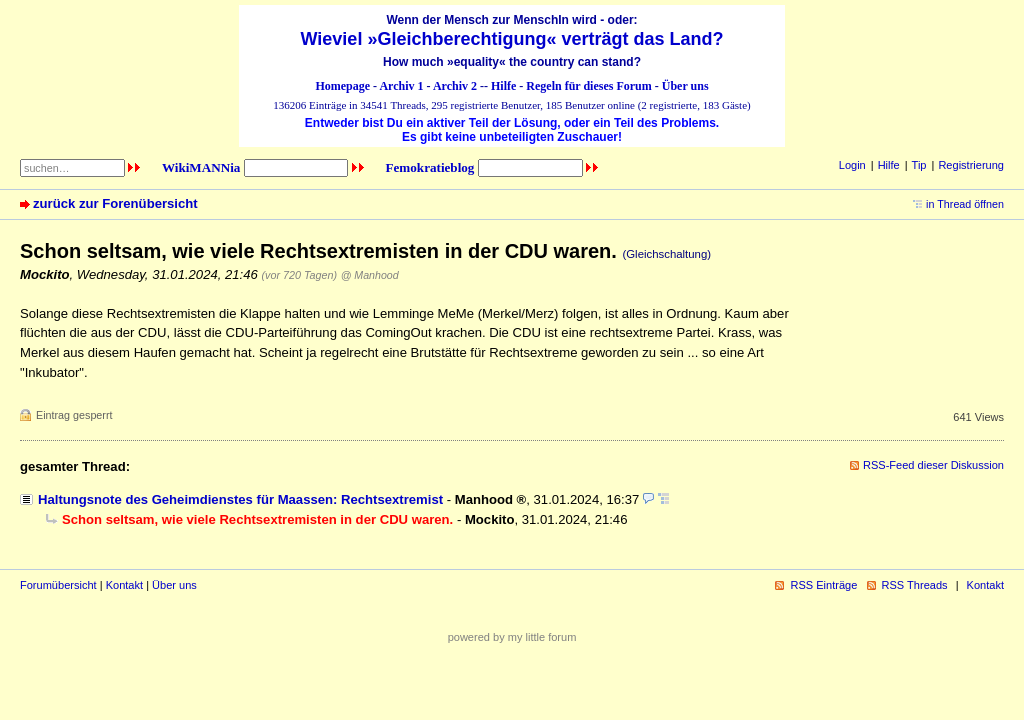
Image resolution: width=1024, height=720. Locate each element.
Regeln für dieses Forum (588, 86)
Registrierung (971, 165)
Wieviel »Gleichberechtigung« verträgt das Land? (512, 39)
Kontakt (124, 585)
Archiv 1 (401, 86)
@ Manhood (370, 275)
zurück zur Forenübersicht (115, 203)
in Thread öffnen (965, 204)
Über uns (685, 86)
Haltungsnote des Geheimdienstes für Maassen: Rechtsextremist (240, 499)
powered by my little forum (512, 637)
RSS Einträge (823, 585)
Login (852, 165)
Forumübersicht (58, 585)
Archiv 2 (455, 86)
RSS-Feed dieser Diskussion (933, 465)
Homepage (342, 86)
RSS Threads (915, 585)
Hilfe (503, 86)
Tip (919, 165)
